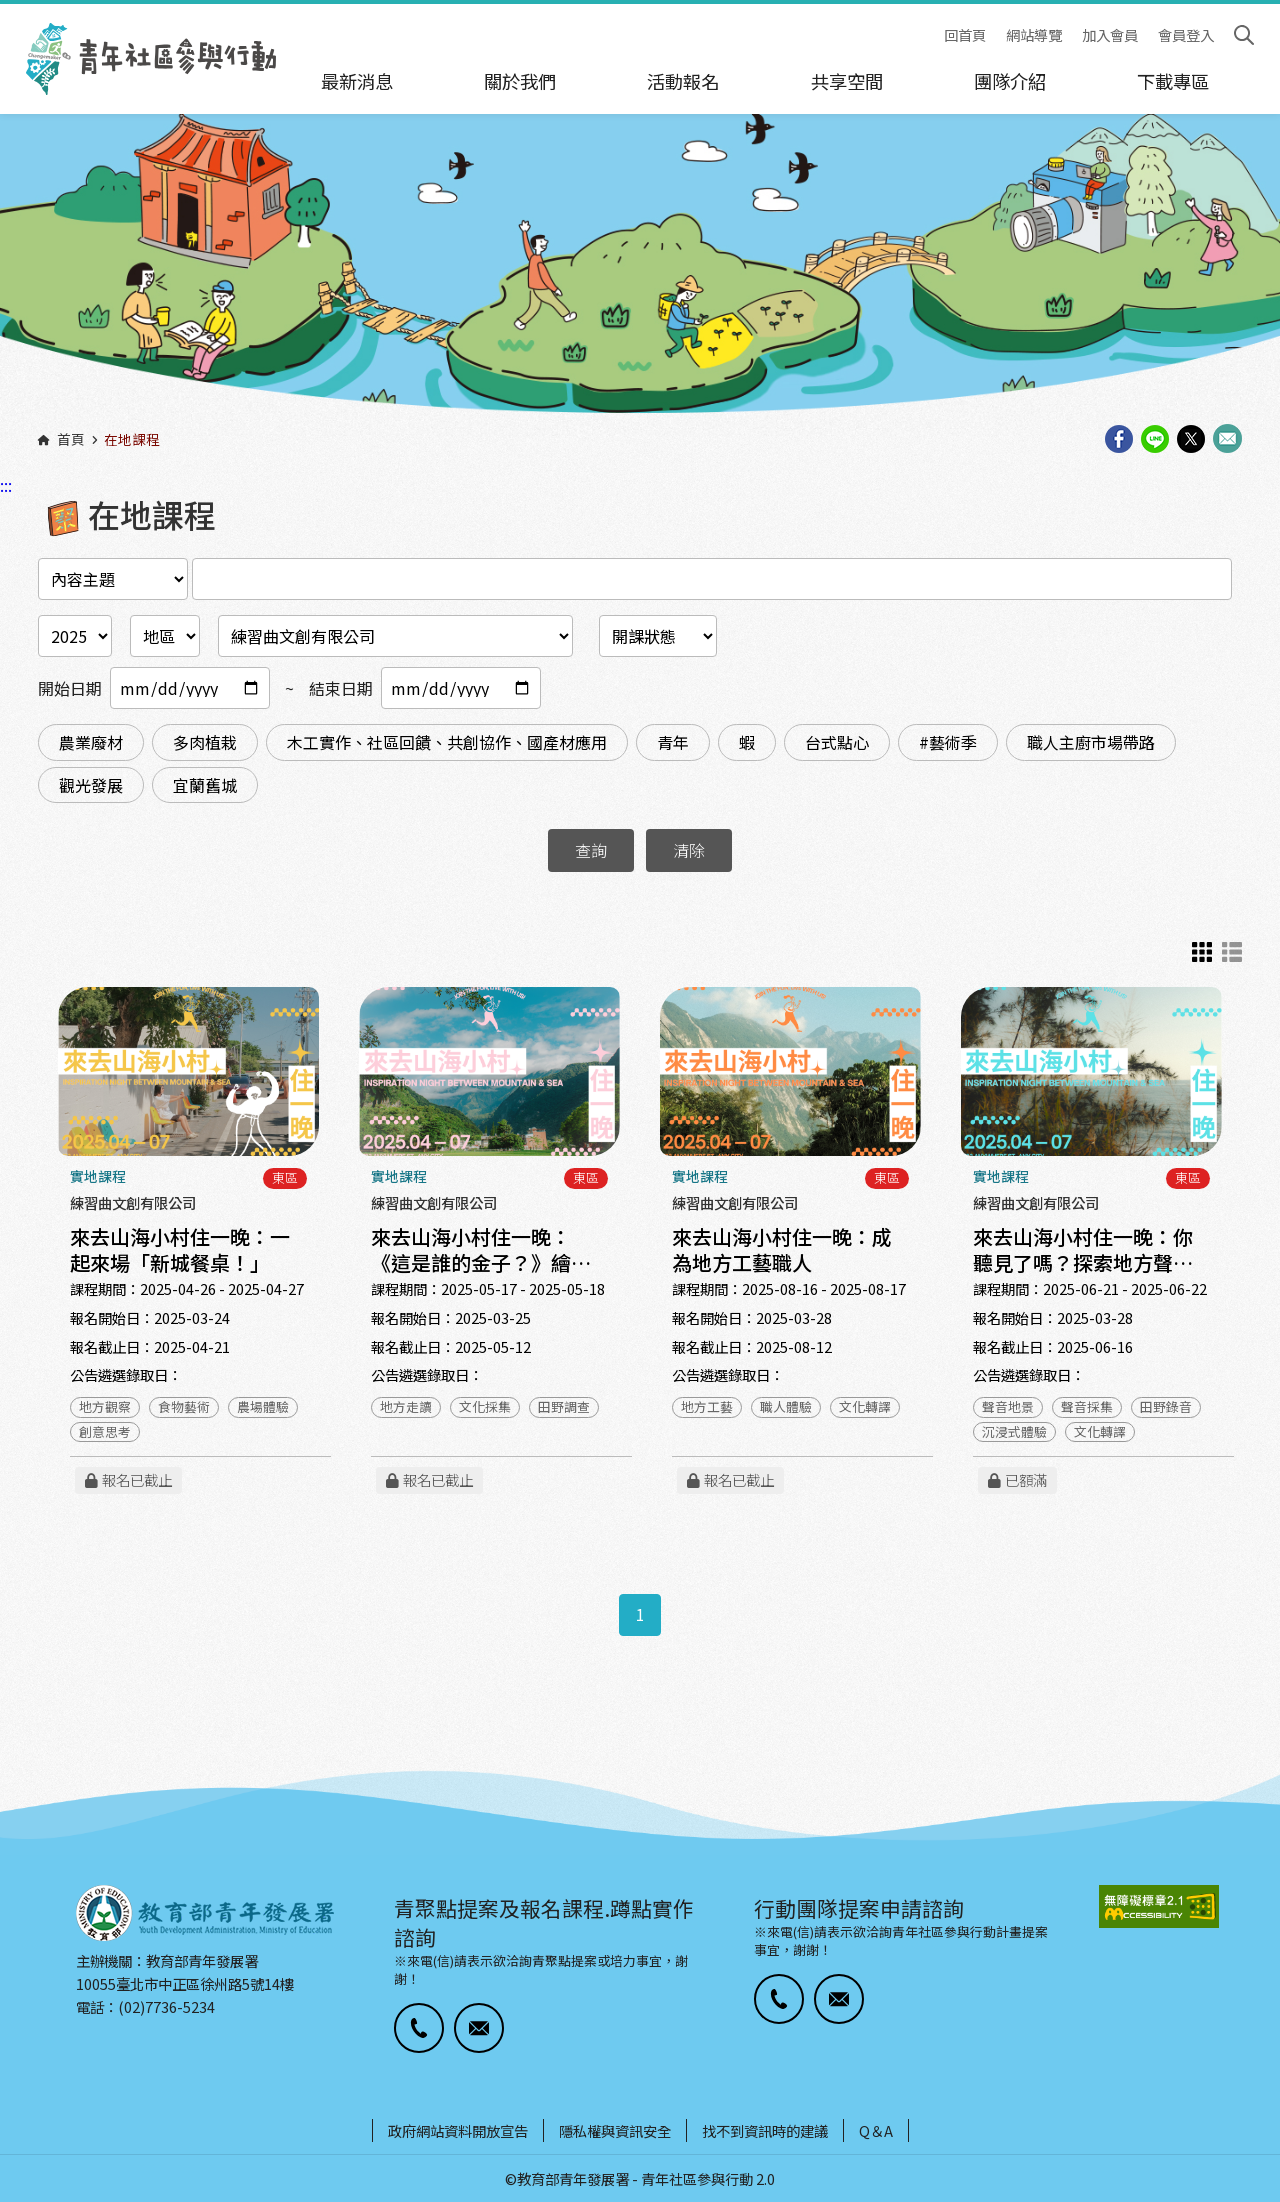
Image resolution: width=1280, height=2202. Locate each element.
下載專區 (1173, 81)
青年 (673, 742)
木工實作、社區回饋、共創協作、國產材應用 (447, 742)
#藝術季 (948, 742)
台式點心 (837, 742)
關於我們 (520, 81)
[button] (419, 2028)
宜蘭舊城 (205, 785)
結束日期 (341, 688)
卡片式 (1202, 952)
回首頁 (965, 35)
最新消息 (357, 81)
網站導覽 (1034, 35)
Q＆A (876, 2130)
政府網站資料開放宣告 (458, 2130)
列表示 (1232, 952)
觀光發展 (91, 785)
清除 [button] (689, 850)
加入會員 (1110, 35)
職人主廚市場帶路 (1091, 742)
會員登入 (1186, 35)
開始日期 (70, 688)
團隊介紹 (1010, 81)
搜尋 (1244, 35)
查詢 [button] (591, 850)
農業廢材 (91, 742)
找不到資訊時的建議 (765, 2130)
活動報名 (683, 81)
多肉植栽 (205, 742)
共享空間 (847, 81)
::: (6, 13)
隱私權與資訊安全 (615, 2130)
